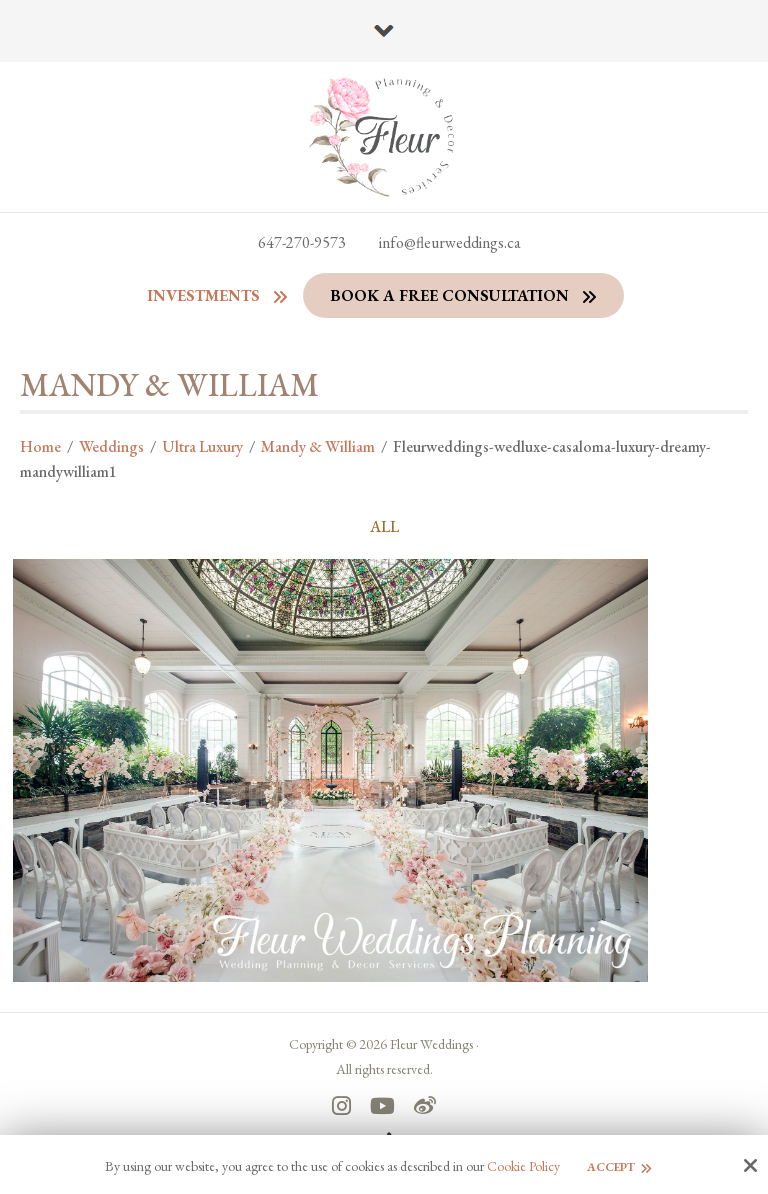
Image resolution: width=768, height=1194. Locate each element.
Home (40, 446)
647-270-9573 (302, 242)
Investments (203, 295)
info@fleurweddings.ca (450, 242)
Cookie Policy (523, 1166)
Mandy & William (318, 446)
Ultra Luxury (202, 446)
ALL (384, 527)
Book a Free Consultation (449, 295)
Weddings (111, 446)
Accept (611, 1167)
